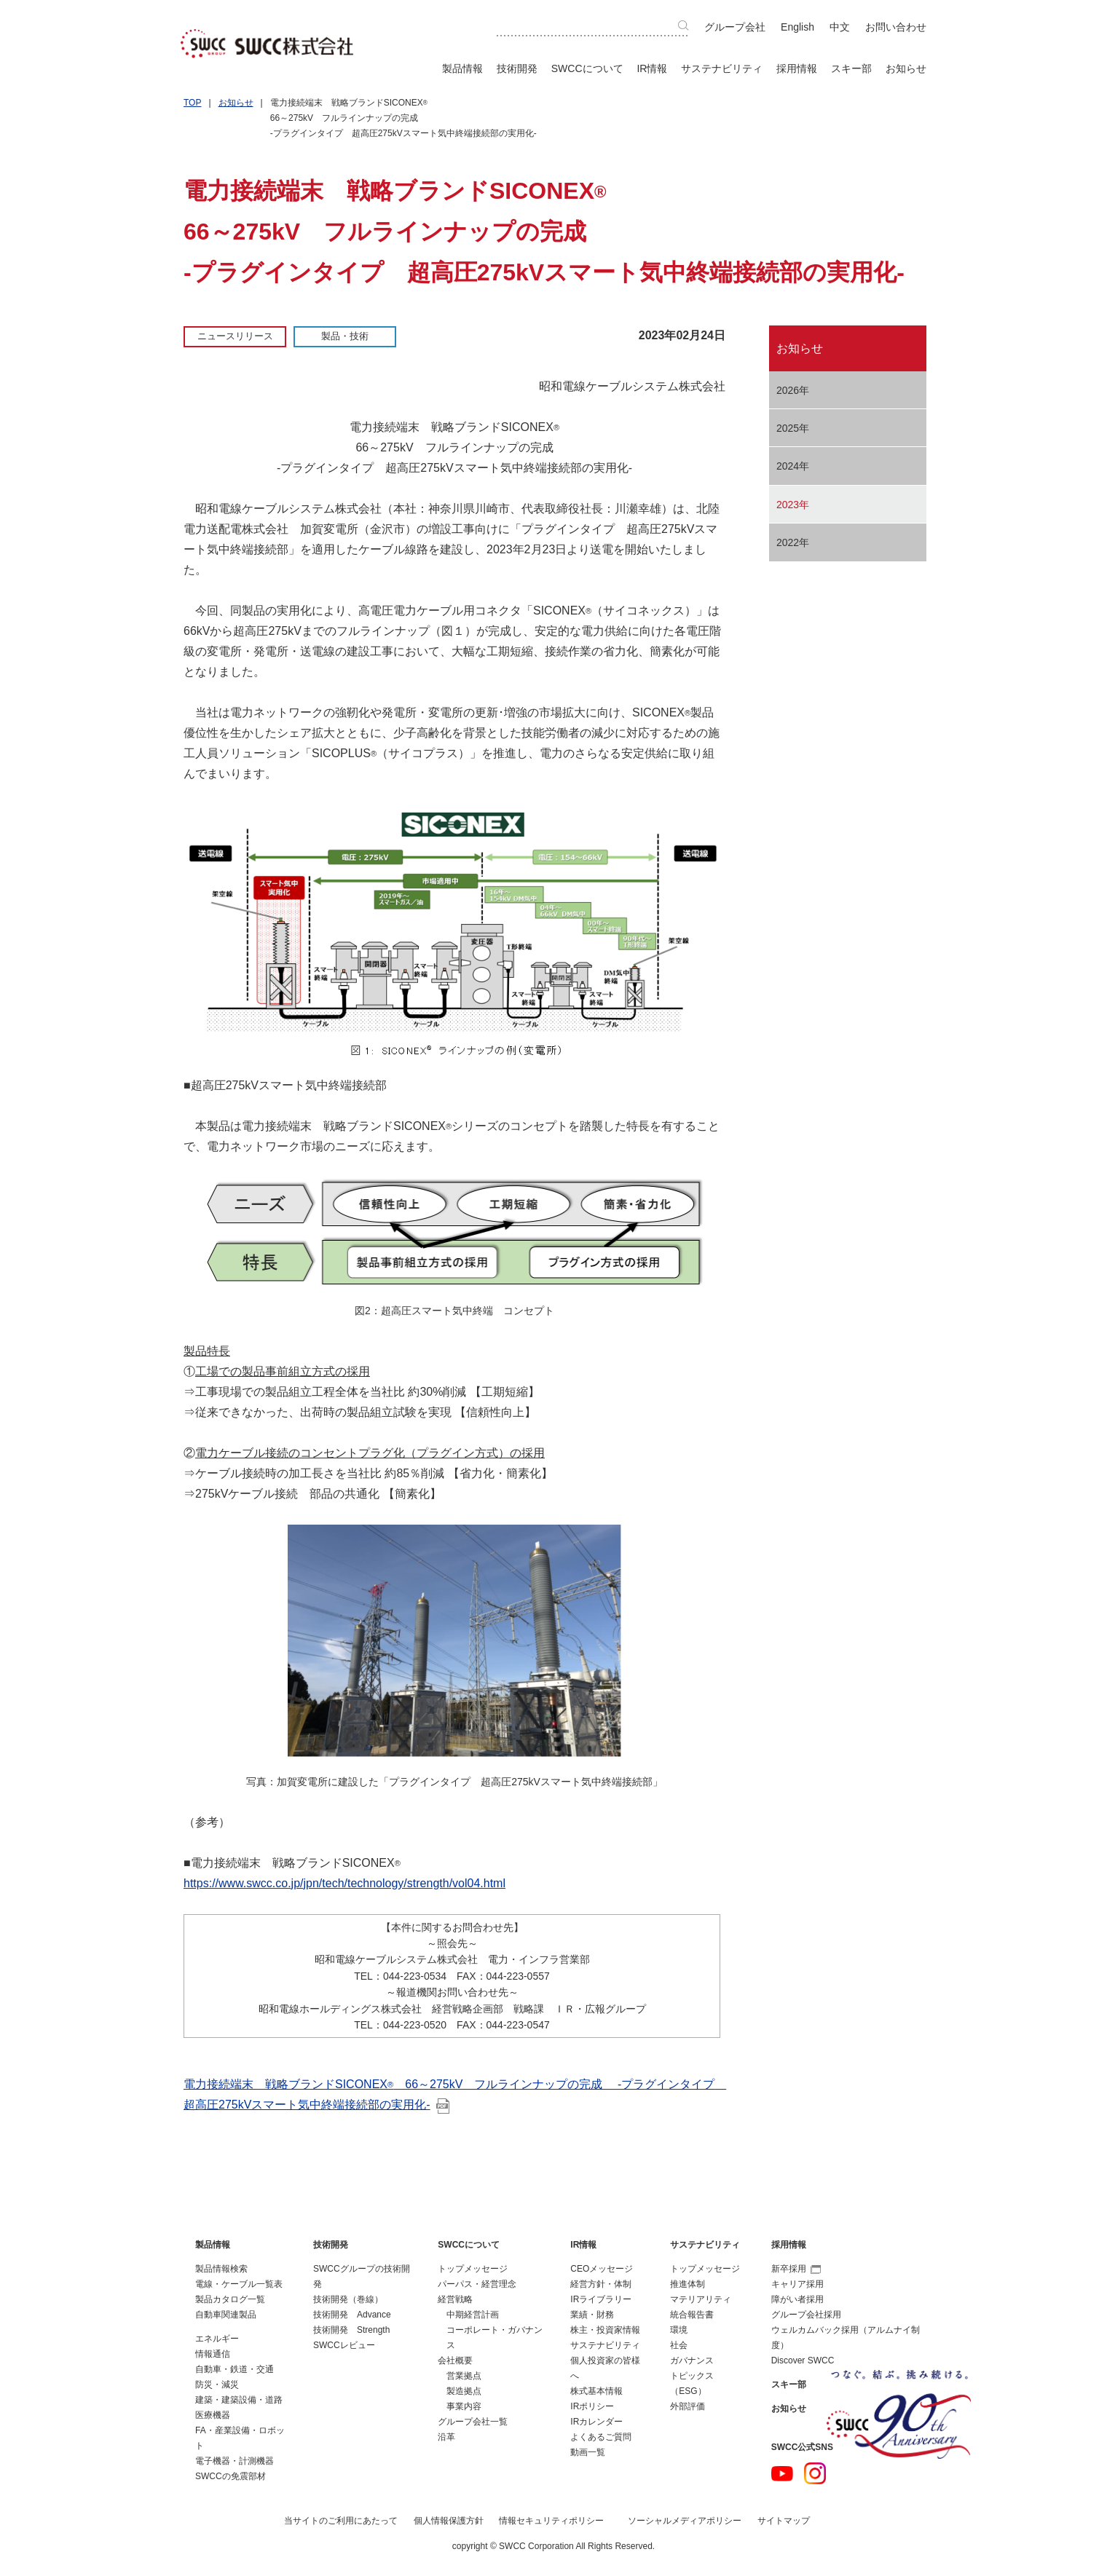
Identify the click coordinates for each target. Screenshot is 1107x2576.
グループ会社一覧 (473, 2422)
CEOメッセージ (601, 2269)
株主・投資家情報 (605, 2330)
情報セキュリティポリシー (551, 2521)
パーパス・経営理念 (477, 2284)
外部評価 (687, 2406)
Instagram (815, 2473)
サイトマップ (783, 2521)
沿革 (446, 2437)
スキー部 (851, 68)
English (797, 27)
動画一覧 (587, 2452)
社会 (679, 2345)
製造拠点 (463, 2391)
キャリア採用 (797, 2284)
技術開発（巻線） (348, 2299)
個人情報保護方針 (449, 2521)
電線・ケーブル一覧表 (239, 2284)
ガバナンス (692, 2360)
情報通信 (212, 2354)
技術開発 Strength (351, 2330)
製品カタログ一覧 (230, 2299)
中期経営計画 (472, 2315)
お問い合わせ (895, 27)
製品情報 (462, 68)
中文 (840, 27)
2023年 (792, 504)
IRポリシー (592, 2406)
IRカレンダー (596, 2422)
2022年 (792, 542)
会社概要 (455, 2360)
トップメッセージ (473, 2269)
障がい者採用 (797, 2299)
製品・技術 (345, 336)
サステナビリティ (722, 68)
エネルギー (217, 2339)
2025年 (792, 428)
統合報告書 (692, 2315)
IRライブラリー (600, 2299)
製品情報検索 (221, 2269)
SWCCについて (587, 68)
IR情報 (652, 68)
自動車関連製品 (225, 2315)
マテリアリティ (700, 2299)
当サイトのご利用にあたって (341, 2521)
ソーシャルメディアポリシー (684, 2521)
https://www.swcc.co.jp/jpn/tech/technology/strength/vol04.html (344, 1883)
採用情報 (796, 68)
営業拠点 (463, 2376)
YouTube (782, 2473)
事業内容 (463, 2406)
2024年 (792, 466)
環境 (679, 2330)
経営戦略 (455, 2299)
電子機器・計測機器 (234, 2461)
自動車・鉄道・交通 (234, 2369)
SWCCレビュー (344, 2345)
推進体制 (687, 2284)
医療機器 (212, 2415)
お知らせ (906, 68)
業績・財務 (592, 2315)
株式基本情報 (596, 2391)
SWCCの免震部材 (230, 2476)
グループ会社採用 (806, 2315)
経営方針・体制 (600, 2284)
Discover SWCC (803, 2360)
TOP (192, 103)
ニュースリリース (235, 336)
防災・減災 (217, 2384)
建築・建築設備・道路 (239, 2400)
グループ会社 (734, 27)
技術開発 (517, 68)
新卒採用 (796, 2269)
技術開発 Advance (352, 2315)
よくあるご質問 (600, 2437)
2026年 (792, 390)
